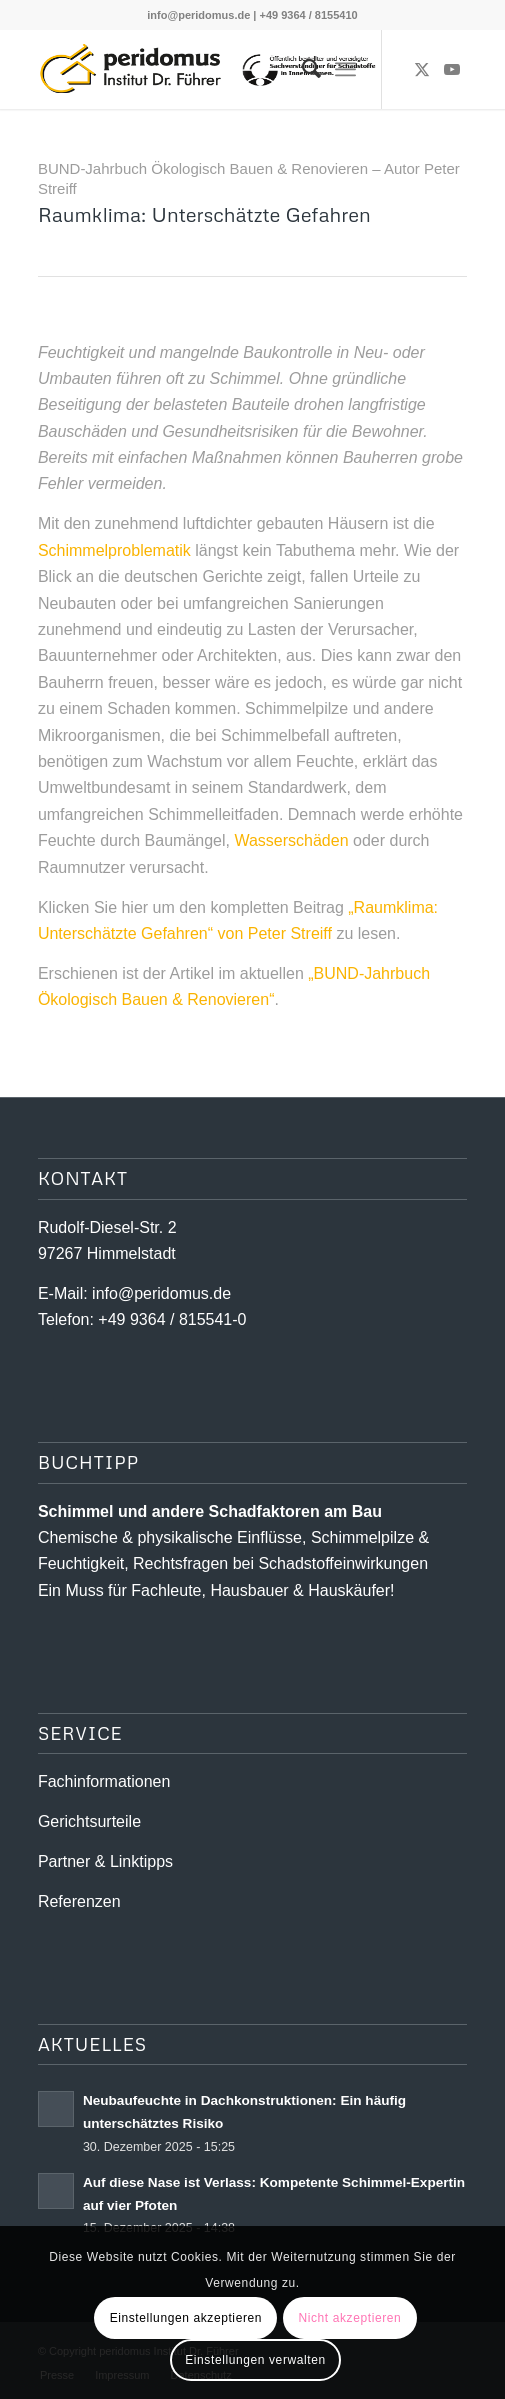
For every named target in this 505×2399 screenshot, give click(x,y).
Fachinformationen (104, 1781)
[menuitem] (301, 69)
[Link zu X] (422, 69)
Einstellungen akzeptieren (186, 2318)
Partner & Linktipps (105, 1861)
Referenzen (79, 1901)
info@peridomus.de (198, 15)
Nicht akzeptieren (349, 2318)
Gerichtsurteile (89, 1821)
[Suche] (301, 69)
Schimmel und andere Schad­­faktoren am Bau (210, 1511)
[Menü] (345, 69)
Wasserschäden (291, 840)
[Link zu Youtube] (452, 69)
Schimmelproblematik (114, 550)
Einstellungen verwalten (255, 2360)
